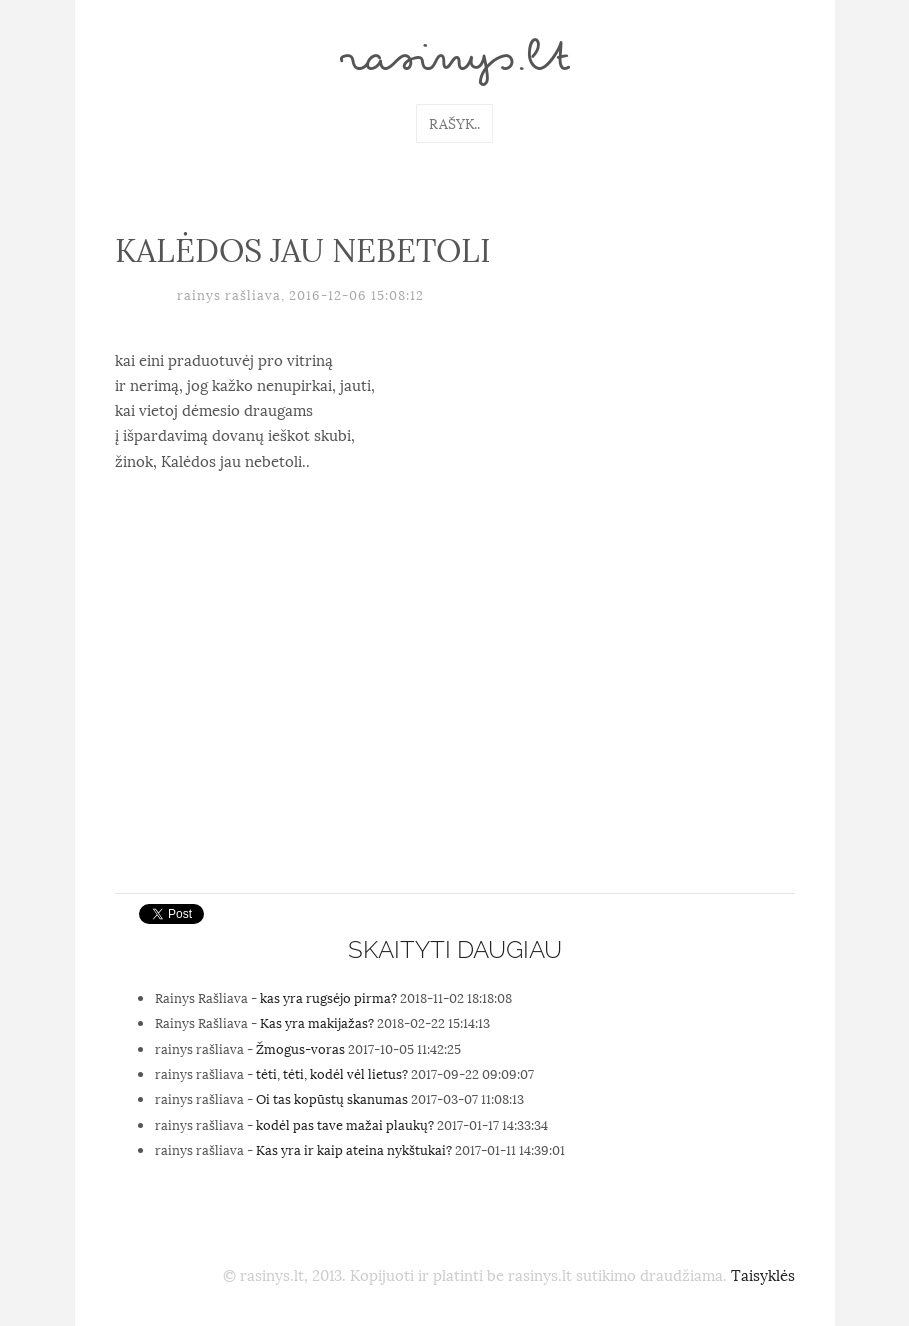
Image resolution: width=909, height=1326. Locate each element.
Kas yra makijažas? (317, 1022)
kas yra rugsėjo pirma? (328, 997)
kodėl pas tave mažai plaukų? (345, 1124)
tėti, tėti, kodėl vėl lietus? (332, 1073)
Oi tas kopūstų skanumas (332, 1098)
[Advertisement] (455, 733)
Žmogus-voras (300, 1048)
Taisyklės (763, 1274)
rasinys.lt (455, 62)
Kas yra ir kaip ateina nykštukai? (354, 1149)
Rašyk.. (454, 122)
